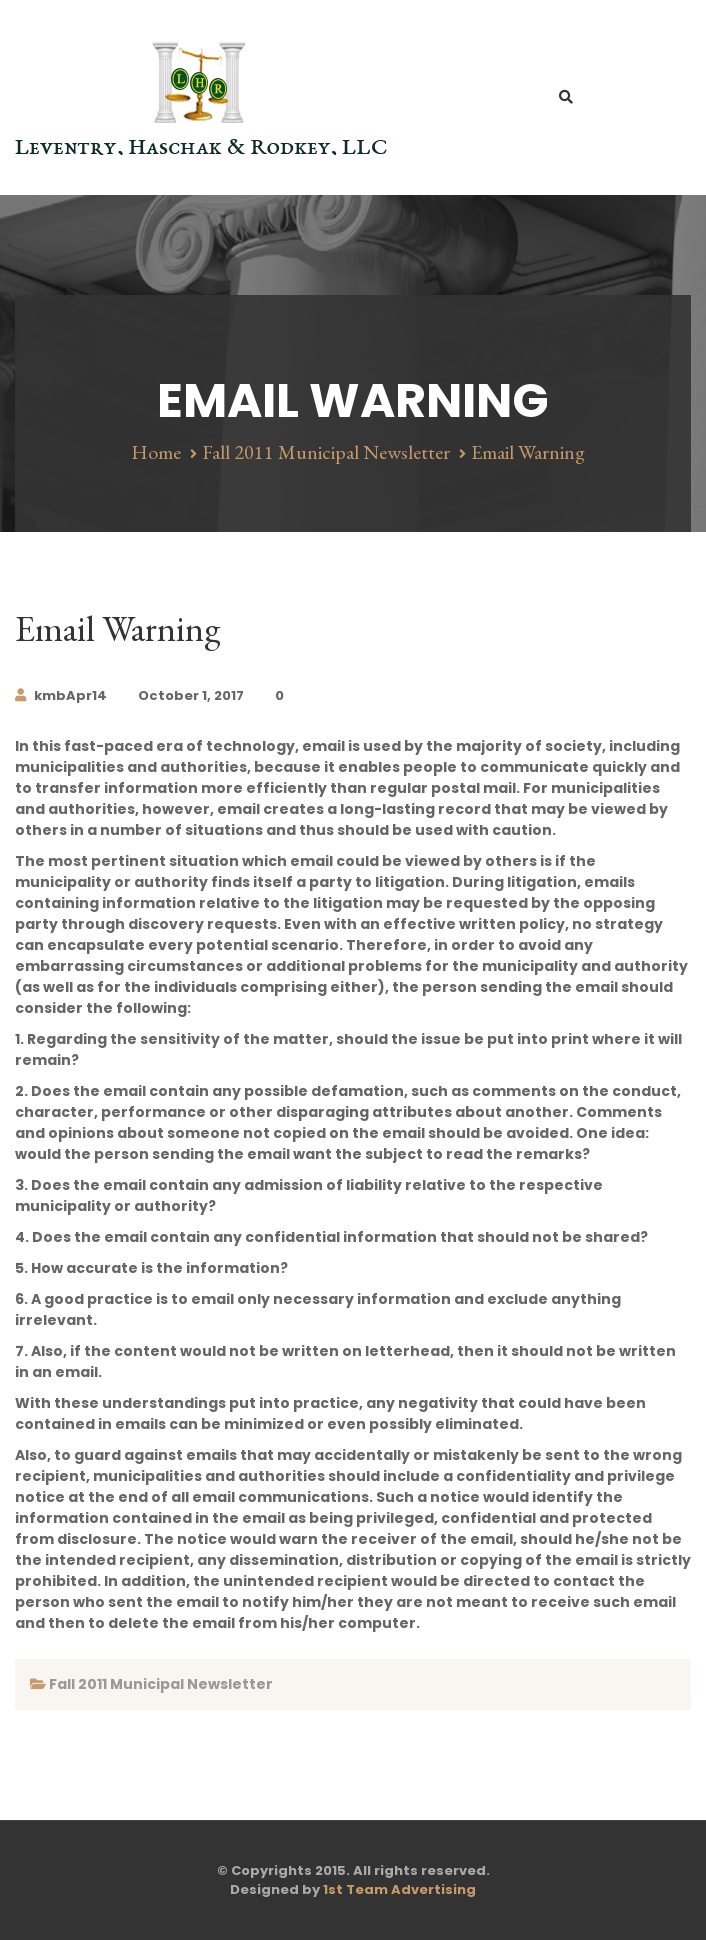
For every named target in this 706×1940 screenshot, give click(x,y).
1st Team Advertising (399, 1889)
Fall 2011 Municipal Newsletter (326, 452)
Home (156, 452)
